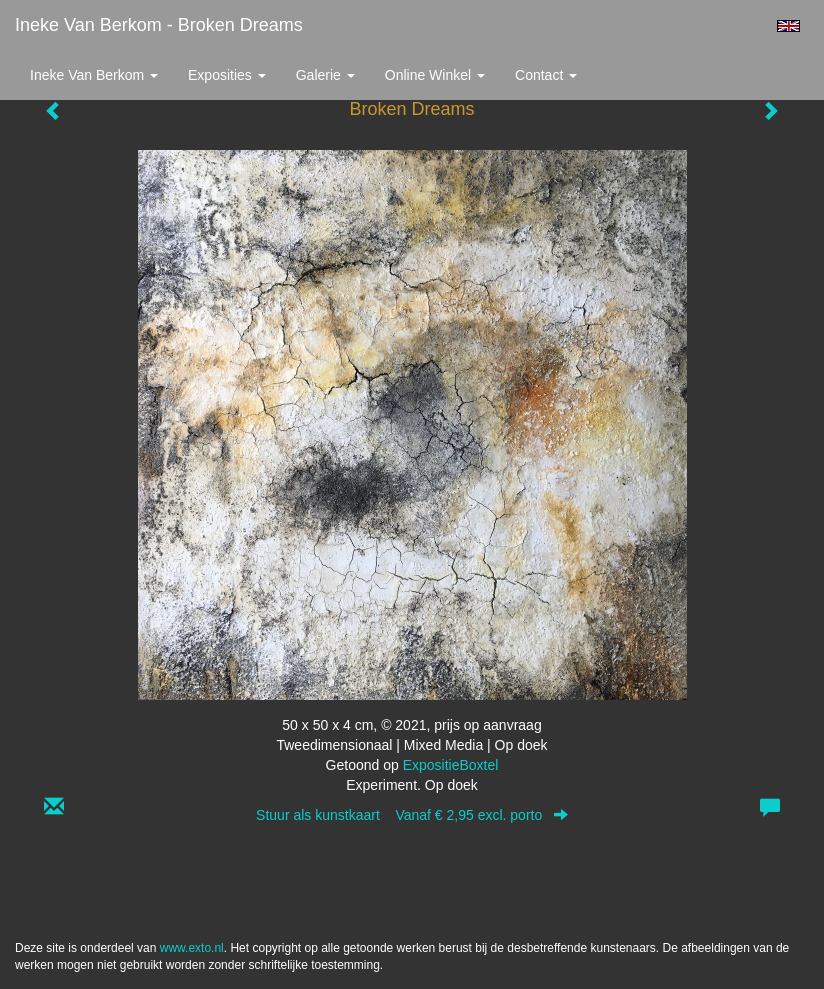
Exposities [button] (227, 75)
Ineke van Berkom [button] (94, 75)
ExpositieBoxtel (451, 765)
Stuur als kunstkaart (412, 815)
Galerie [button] (325, 75)
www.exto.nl (192, 948)
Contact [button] (546, 75)
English (788, 26)
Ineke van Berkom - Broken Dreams (159, 25)
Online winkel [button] (435, 75)
